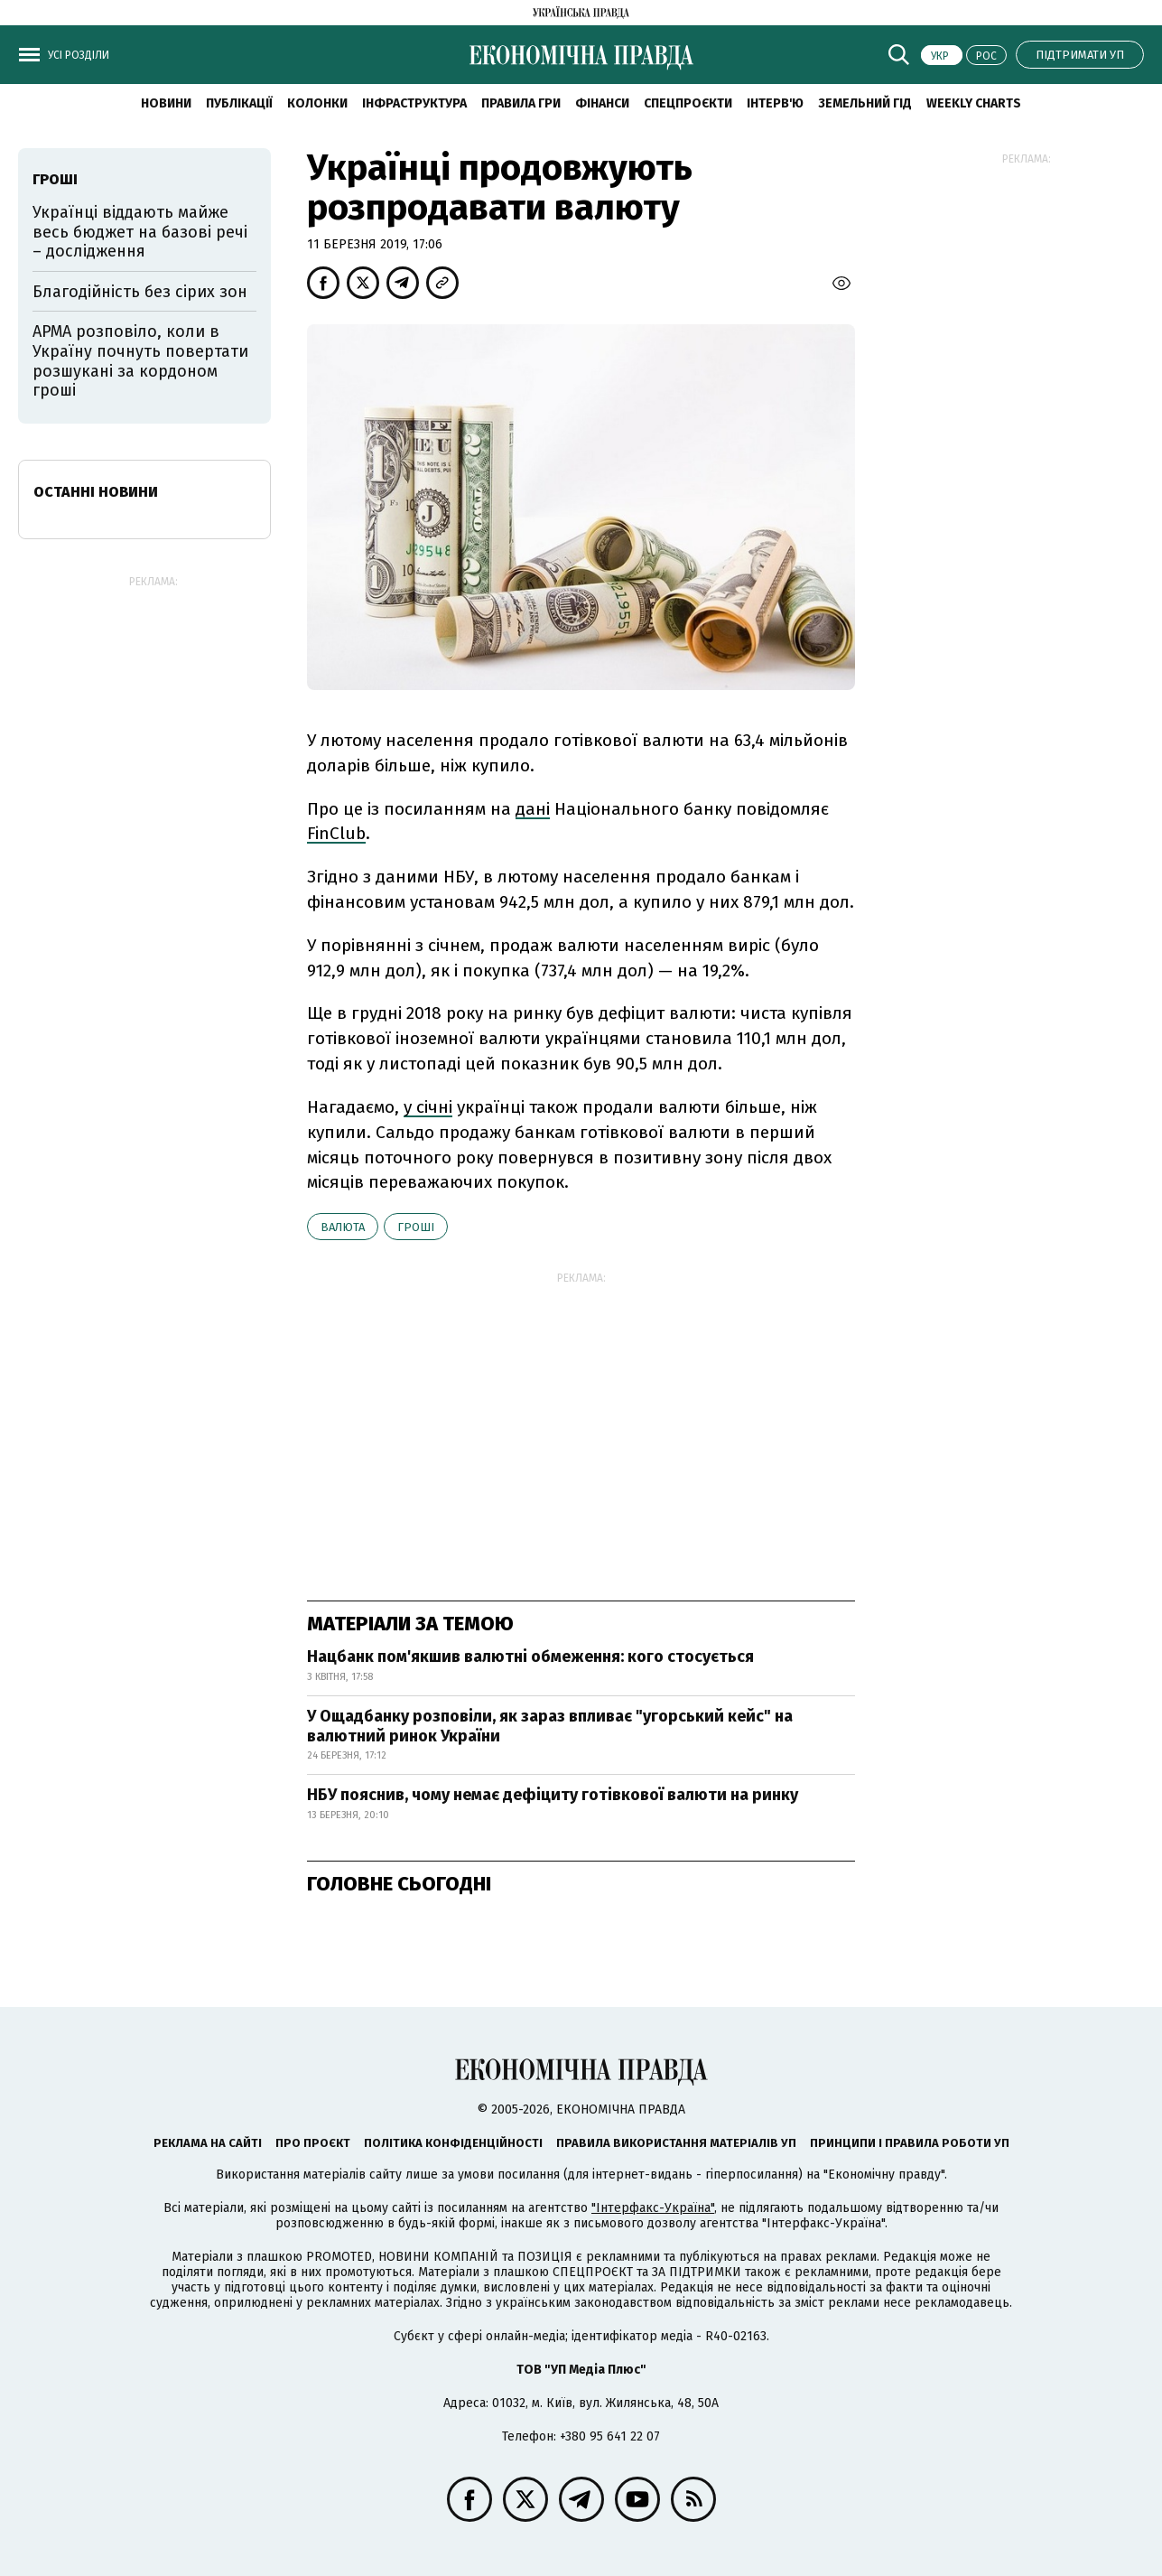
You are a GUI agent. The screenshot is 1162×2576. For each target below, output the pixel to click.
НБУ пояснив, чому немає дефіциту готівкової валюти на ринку (552, 1795)
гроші (415, 1227)
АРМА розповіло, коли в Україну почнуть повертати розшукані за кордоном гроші (140, 361)
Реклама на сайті (207, 2143)
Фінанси (602, 103)
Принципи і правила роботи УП (909, 2143)
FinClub (336, 833)
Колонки (317, 103)
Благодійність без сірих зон (140, 292)
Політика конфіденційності (453, 2143)
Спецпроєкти (688, 103)
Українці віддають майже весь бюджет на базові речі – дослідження (140, 231)
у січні (428, 1107)
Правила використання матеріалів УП (676, 2143)
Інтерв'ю (775, 103)
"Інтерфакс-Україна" (652, 2208)
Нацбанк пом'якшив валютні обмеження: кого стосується (530, 1656)
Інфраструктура (414, 103)
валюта (343, 1227)
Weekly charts (973, 103)
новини (166, 103)
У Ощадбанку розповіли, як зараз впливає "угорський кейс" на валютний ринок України (550, 1726)
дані (533, 808)
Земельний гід (865, 103)
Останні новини (95, 491)
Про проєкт (312, 2143)
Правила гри (521, 103)
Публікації (239, 103)
